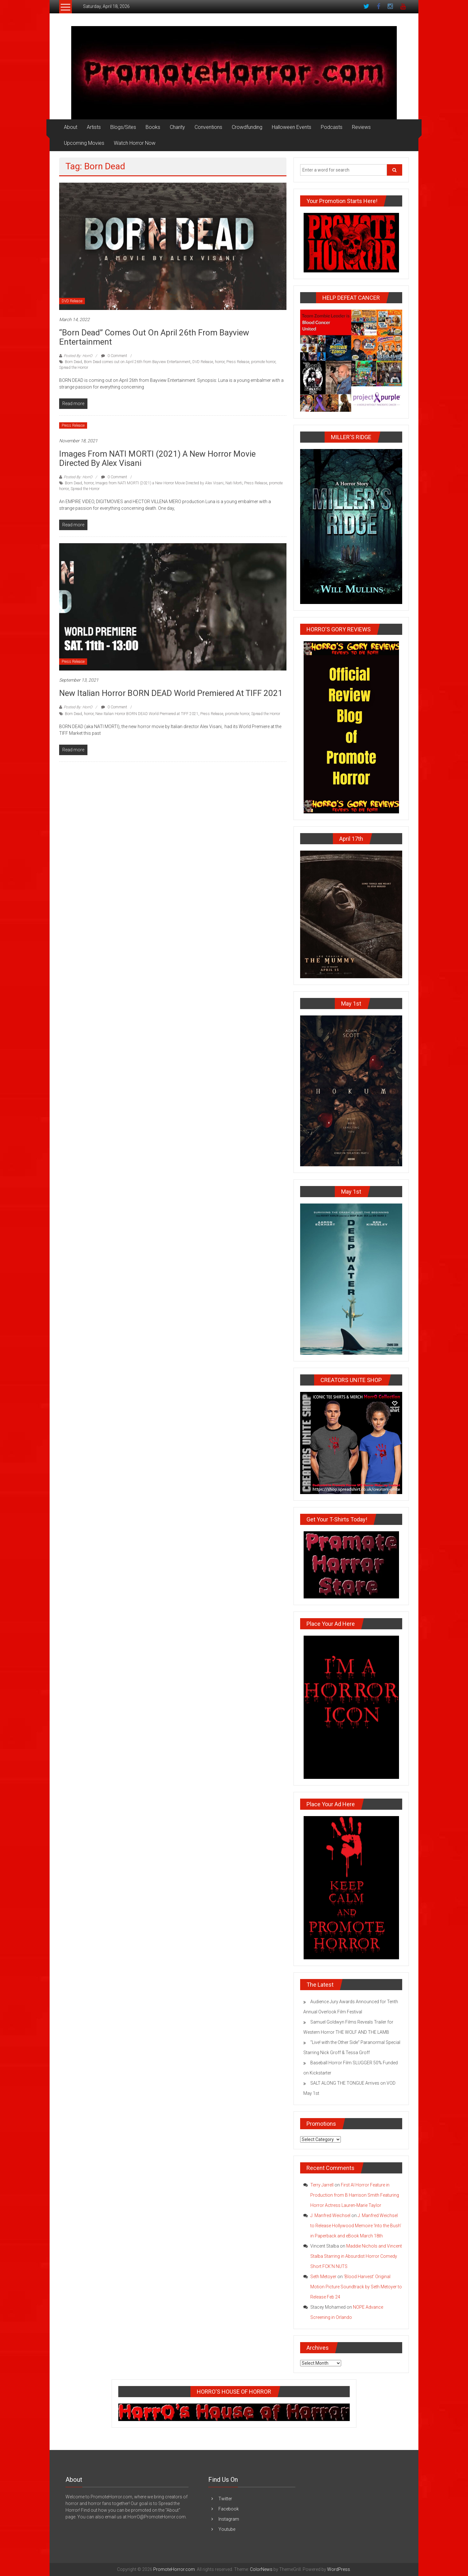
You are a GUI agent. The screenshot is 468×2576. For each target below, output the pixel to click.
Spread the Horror (73, 367)
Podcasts (331, 127)
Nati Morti (233, 483)
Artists (94, 127)
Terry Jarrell (322, 2184)
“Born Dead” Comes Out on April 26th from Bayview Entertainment (154, 337)
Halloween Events (291, 127)
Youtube (226, 2529)
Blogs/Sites (123, 127)
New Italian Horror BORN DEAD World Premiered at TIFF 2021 (171, 693)
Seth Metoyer (323, 2276)
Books (153, 127)
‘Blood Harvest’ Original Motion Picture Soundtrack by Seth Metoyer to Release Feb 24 (356, 2286)
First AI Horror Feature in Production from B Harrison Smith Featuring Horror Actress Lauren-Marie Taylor (354, 2195)
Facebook (228, 2508)
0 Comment (114, 356)
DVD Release (72, 301)
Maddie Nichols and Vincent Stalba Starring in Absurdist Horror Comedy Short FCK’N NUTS (356, 2256)
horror (219, 362)
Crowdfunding (247, 127)
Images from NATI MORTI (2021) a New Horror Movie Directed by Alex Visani (157, 458)
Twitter (225, 2498)
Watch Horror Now (134, 143)
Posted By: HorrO (78, 356)
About (70, 127)
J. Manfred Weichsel (330, 2215)
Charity (177, 127)
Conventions (208, 127)
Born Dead (73, 362)
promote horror (263, 362)
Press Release (237, 362)
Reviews (361, 127)
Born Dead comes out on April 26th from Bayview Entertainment (137, 362)
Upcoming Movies (84, 143)
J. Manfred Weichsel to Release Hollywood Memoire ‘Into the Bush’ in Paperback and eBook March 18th (355, 2225)
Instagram (228, 2519)
